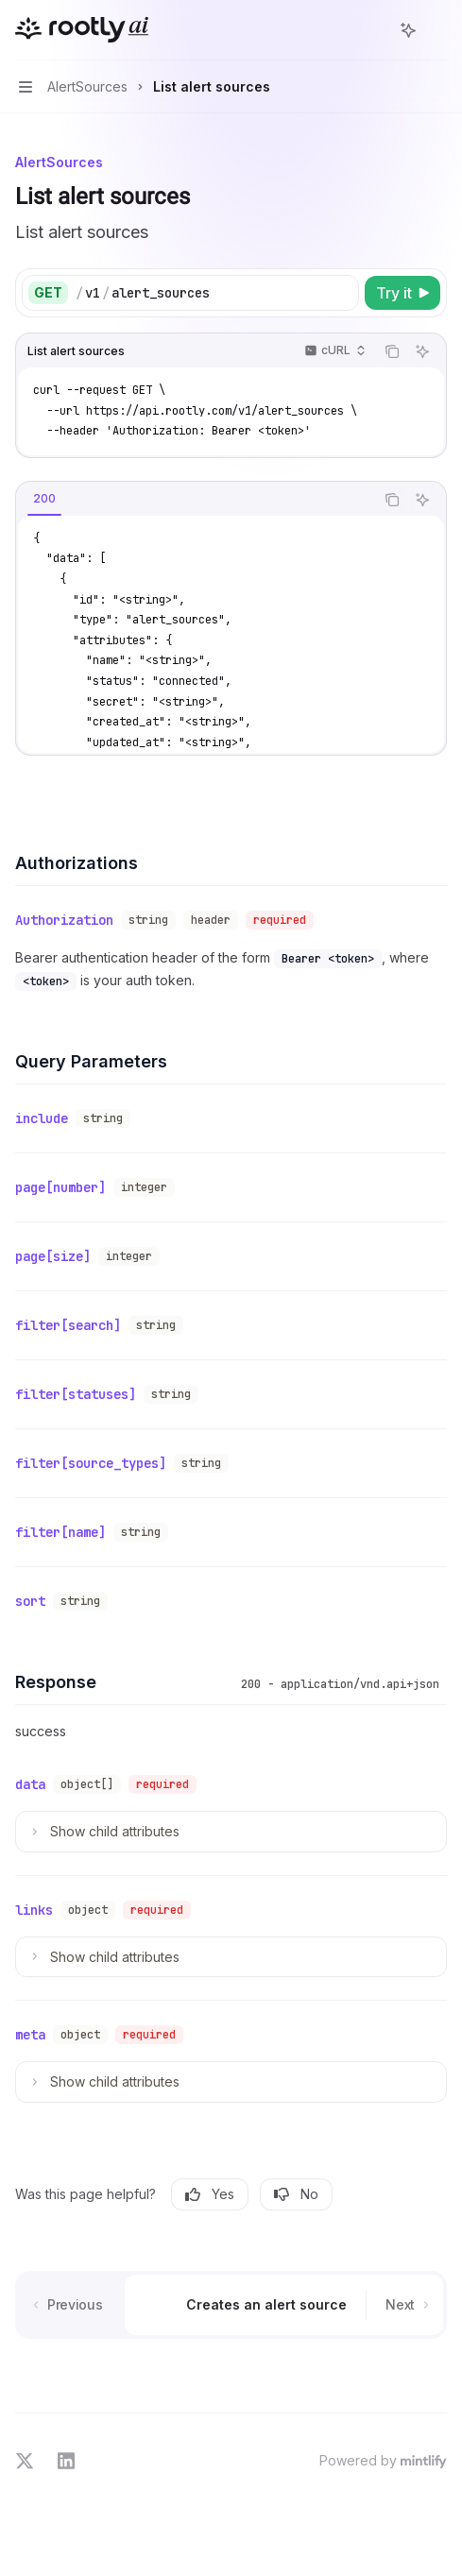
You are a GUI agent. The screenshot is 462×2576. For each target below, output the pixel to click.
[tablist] (195, 500)
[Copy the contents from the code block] (392, 351)
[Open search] (373, 30)
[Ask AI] (422, 351)
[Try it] (402, 293)
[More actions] (437, 30)
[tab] (44, 498)
